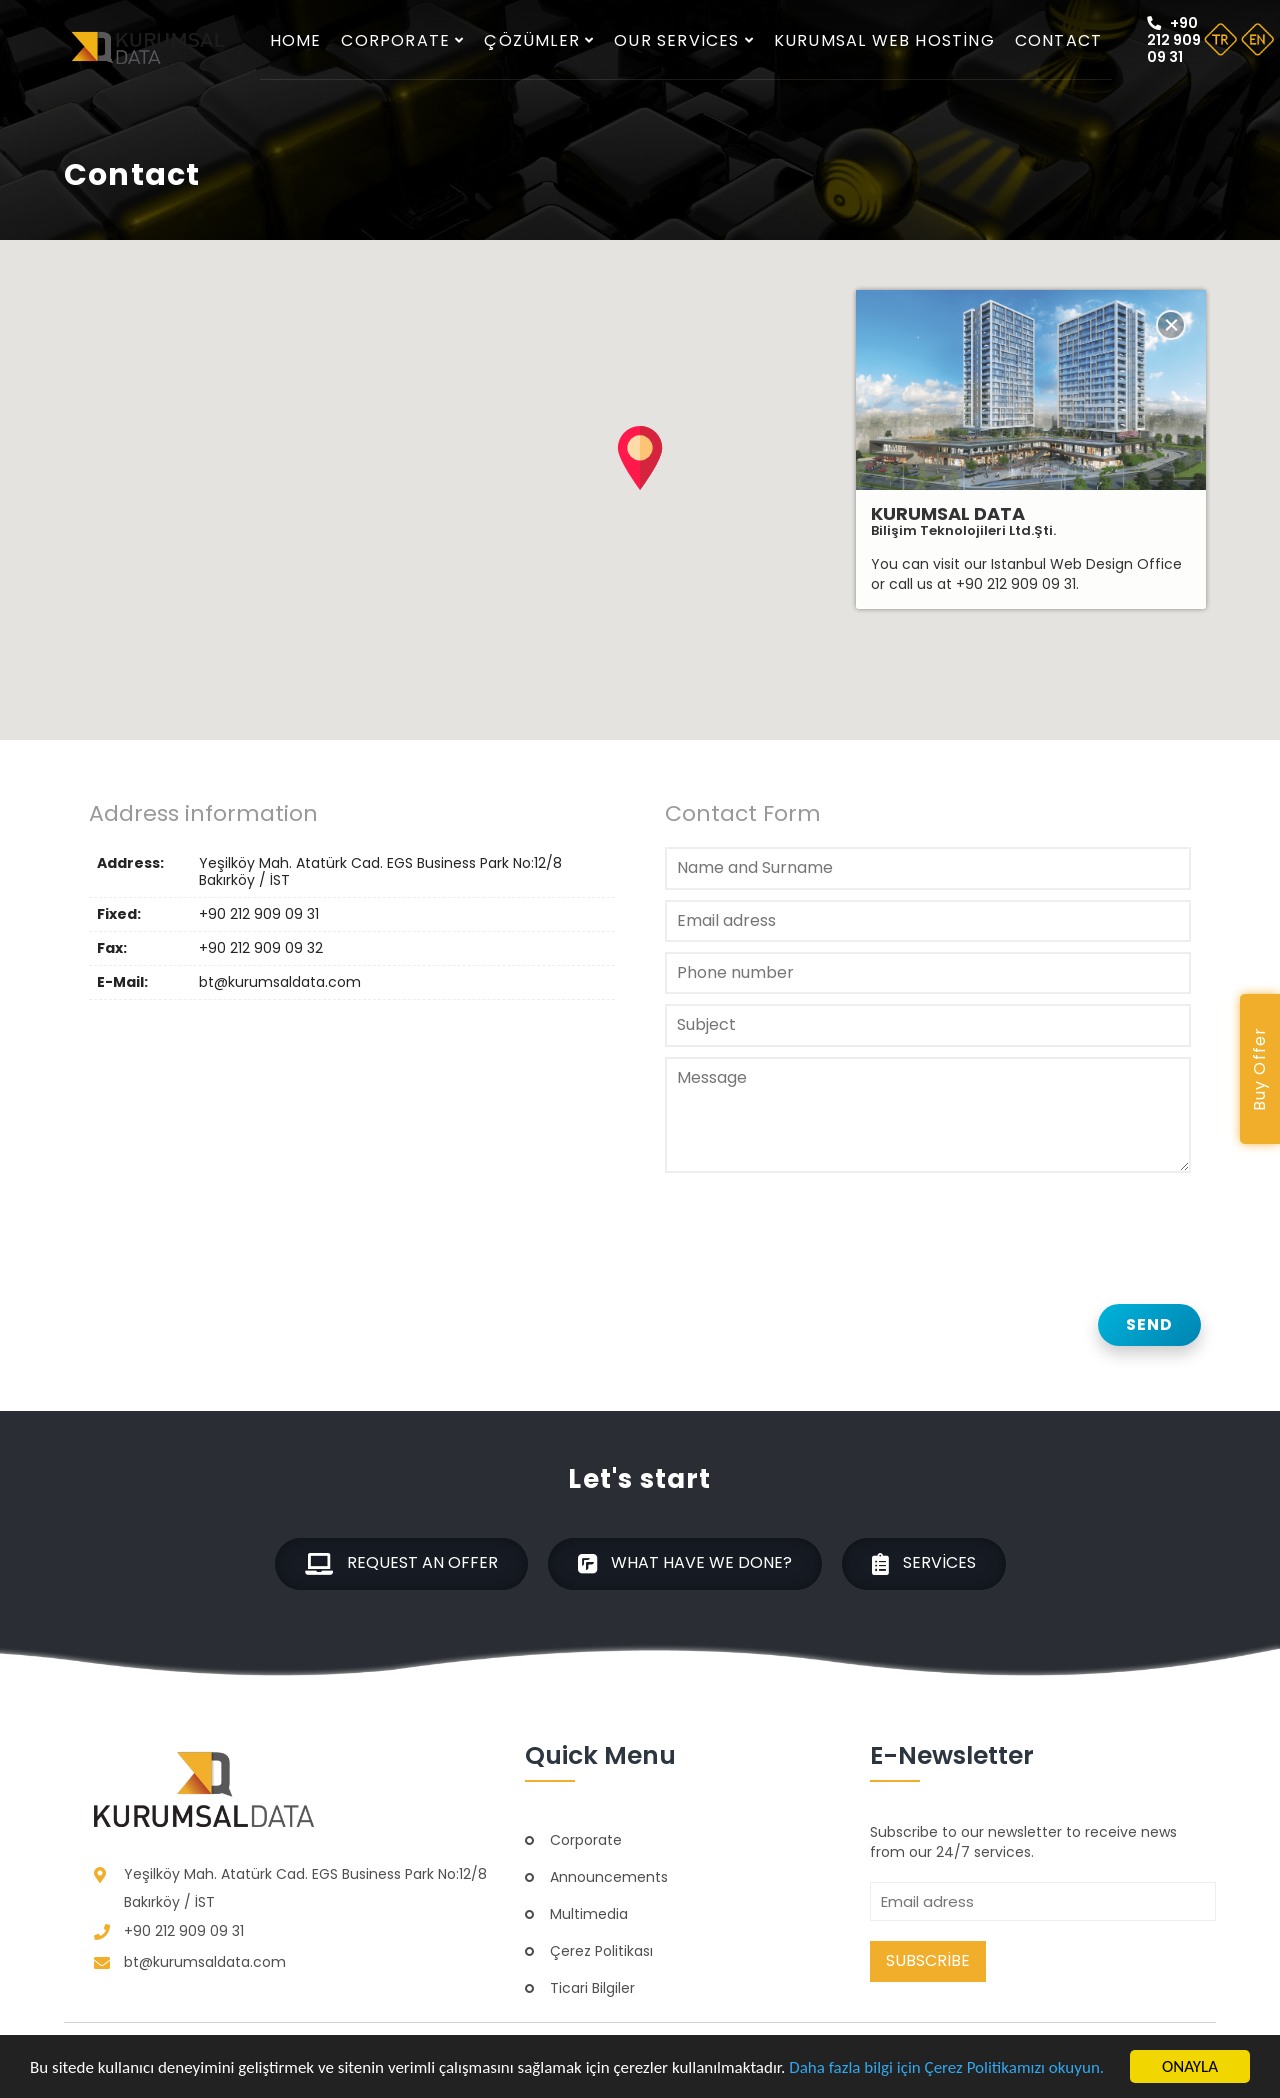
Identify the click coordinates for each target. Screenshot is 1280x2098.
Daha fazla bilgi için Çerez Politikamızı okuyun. (946, 2067)
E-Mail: (122, 982)
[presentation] (817, 1225)
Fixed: (119, 914)
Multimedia (589, 1914)
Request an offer (401, 1563)
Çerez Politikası (601, 1951)
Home (296, 40)
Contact (1058, 40)
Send (1149, 1324)
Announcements (609, 1877)
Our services (684, 40)
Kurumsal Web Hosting (884, 40)
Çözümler (539, 40)
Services (924, 1563)
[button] (640, 458)
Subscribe (928, 1960)
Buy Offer (1259, 1069)
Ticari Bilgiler (592, 1988)
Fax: (112, 948)
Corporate (402, 40)
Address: (130, 864)
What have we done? (685, 1563)
